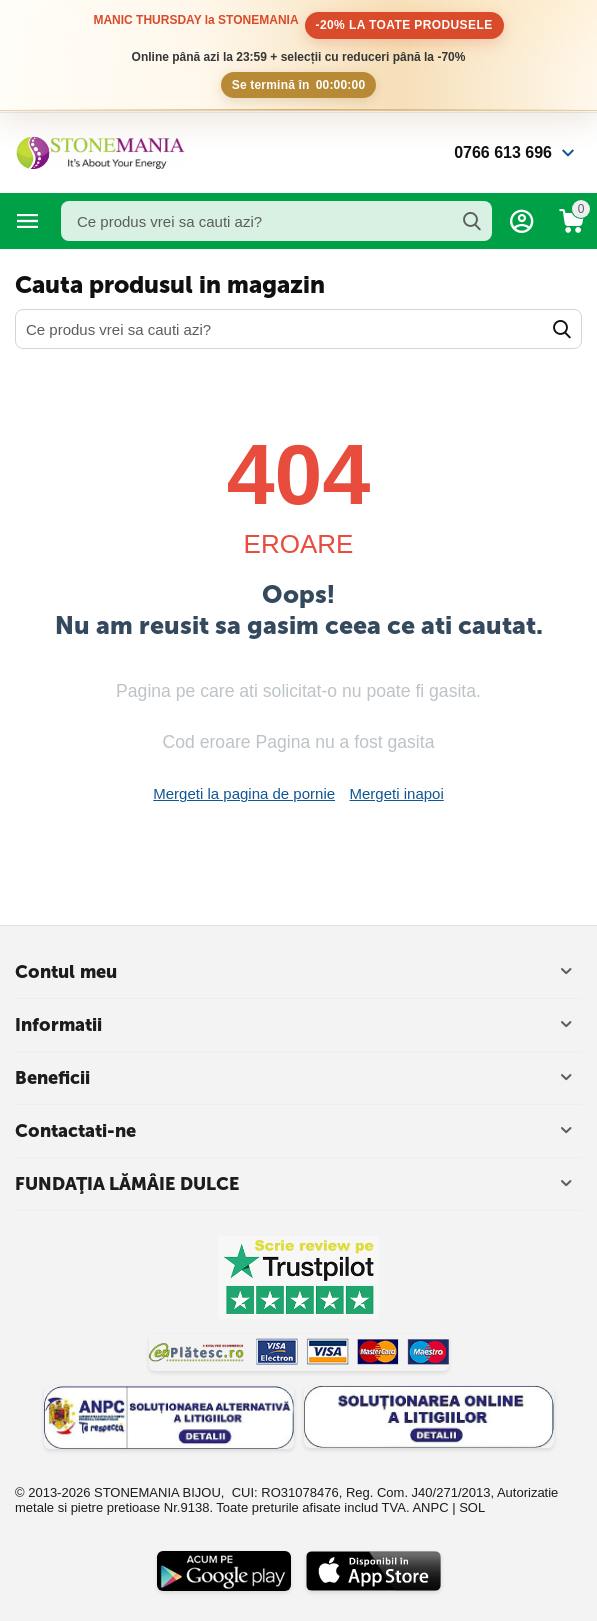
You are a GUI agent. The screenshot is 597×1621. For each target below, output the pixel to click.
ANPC (430, 1507)
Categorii (28, 221)
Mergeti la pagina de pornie (244, 793)
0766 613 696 (503, 152)
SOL (472, 1507)
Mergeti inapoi (397, 793)
